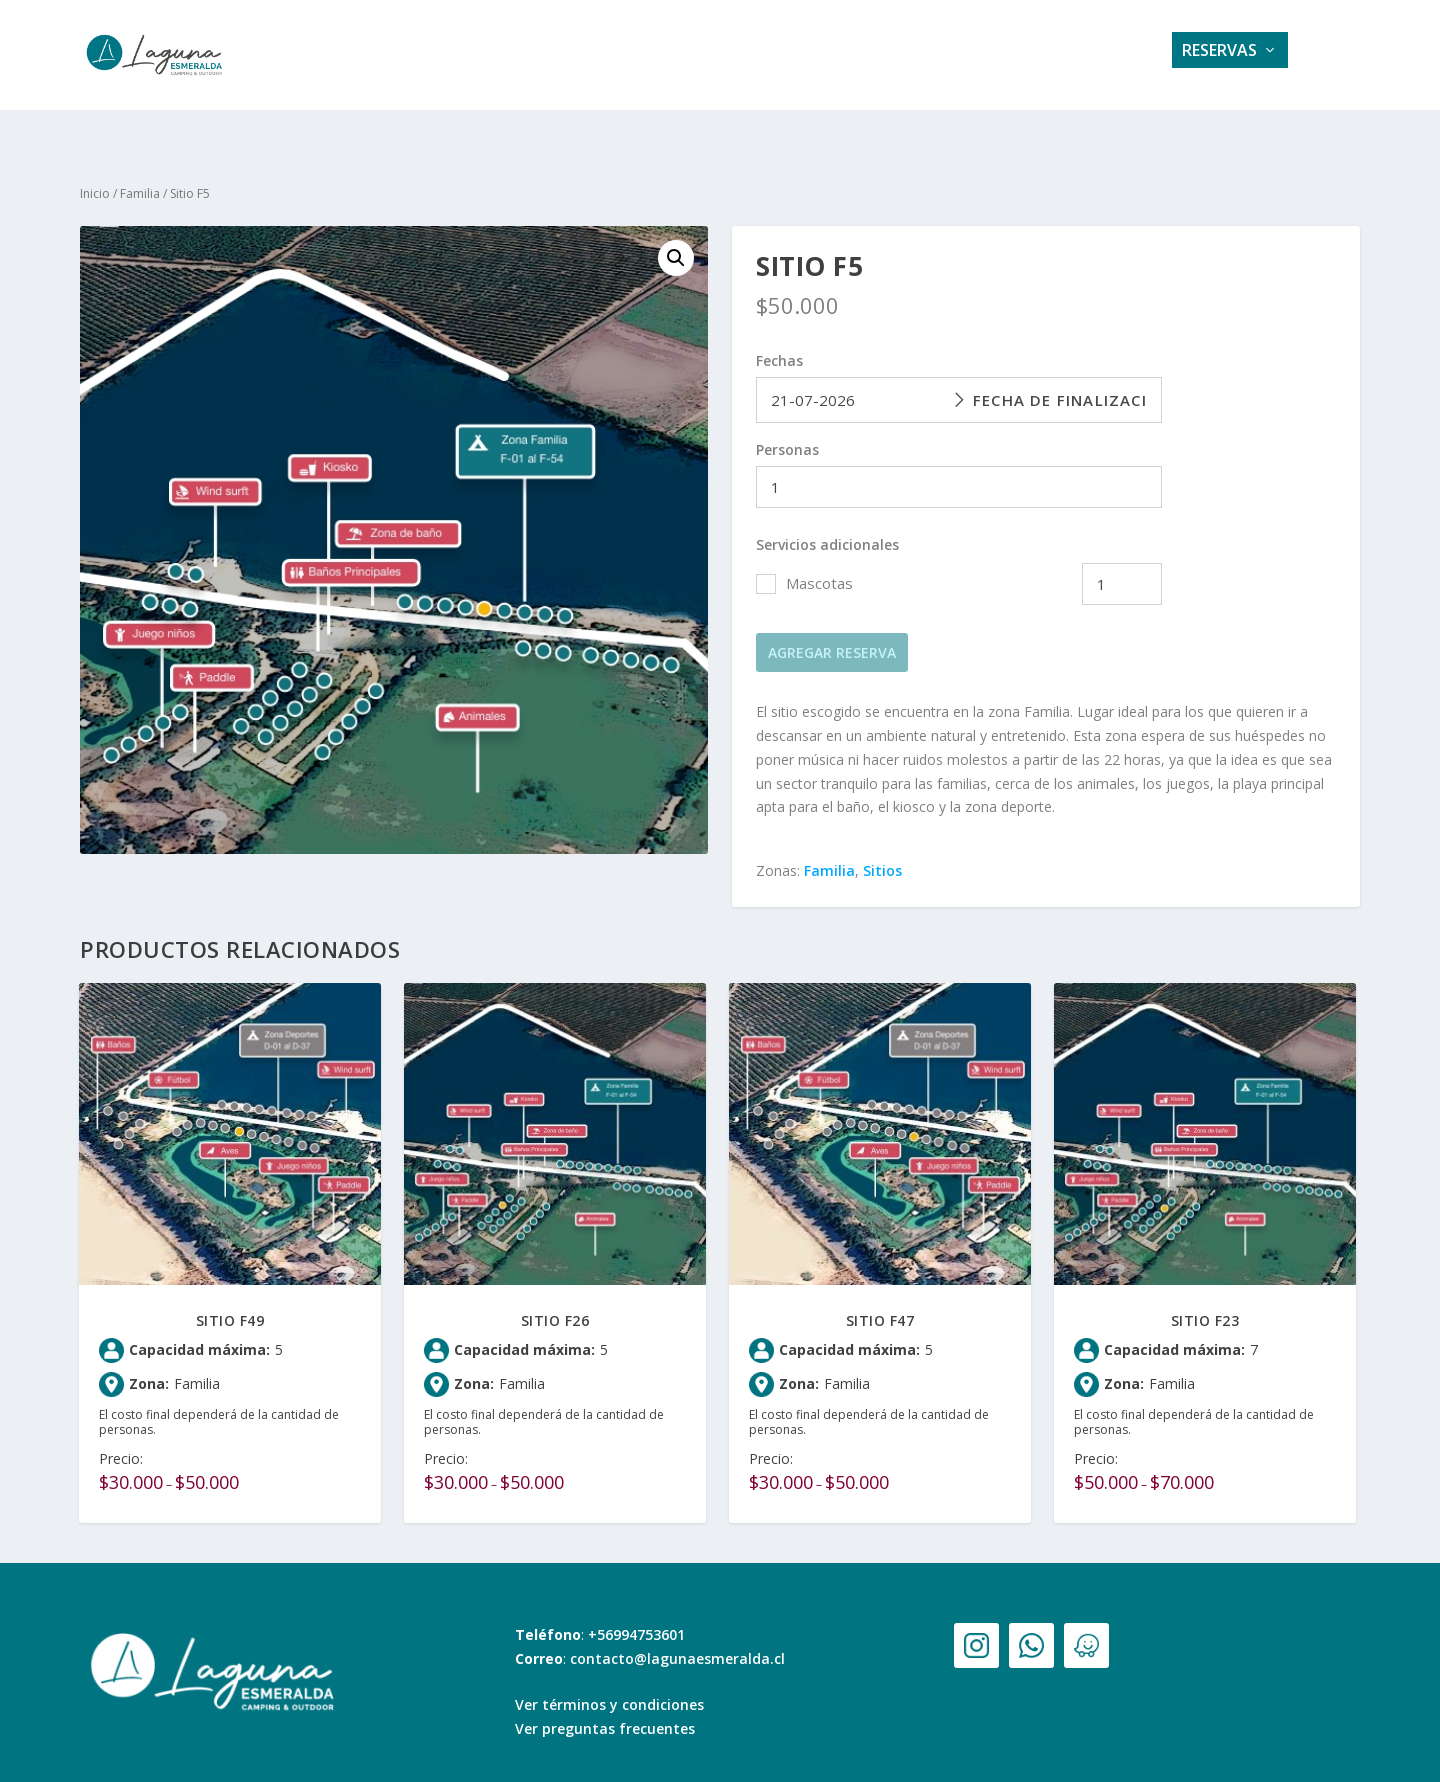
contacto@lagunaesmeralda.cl (677, 1640)
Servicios (667, 57)
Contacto (1096, 57)
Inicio (95, 175)
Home (575, 57)
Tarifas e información (925, 57)
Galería (768, 57)
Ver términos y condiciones (609, 1686)
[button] (676, 240)
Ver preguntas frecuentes (605, 1710)
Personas (787, 431)
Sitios (882, 852)
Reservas (1219, 57)
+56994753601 (636, 1616)
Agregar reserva (832, 634)
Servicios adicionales (827, 526)
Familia (140, 175)
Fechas (779, 342)
